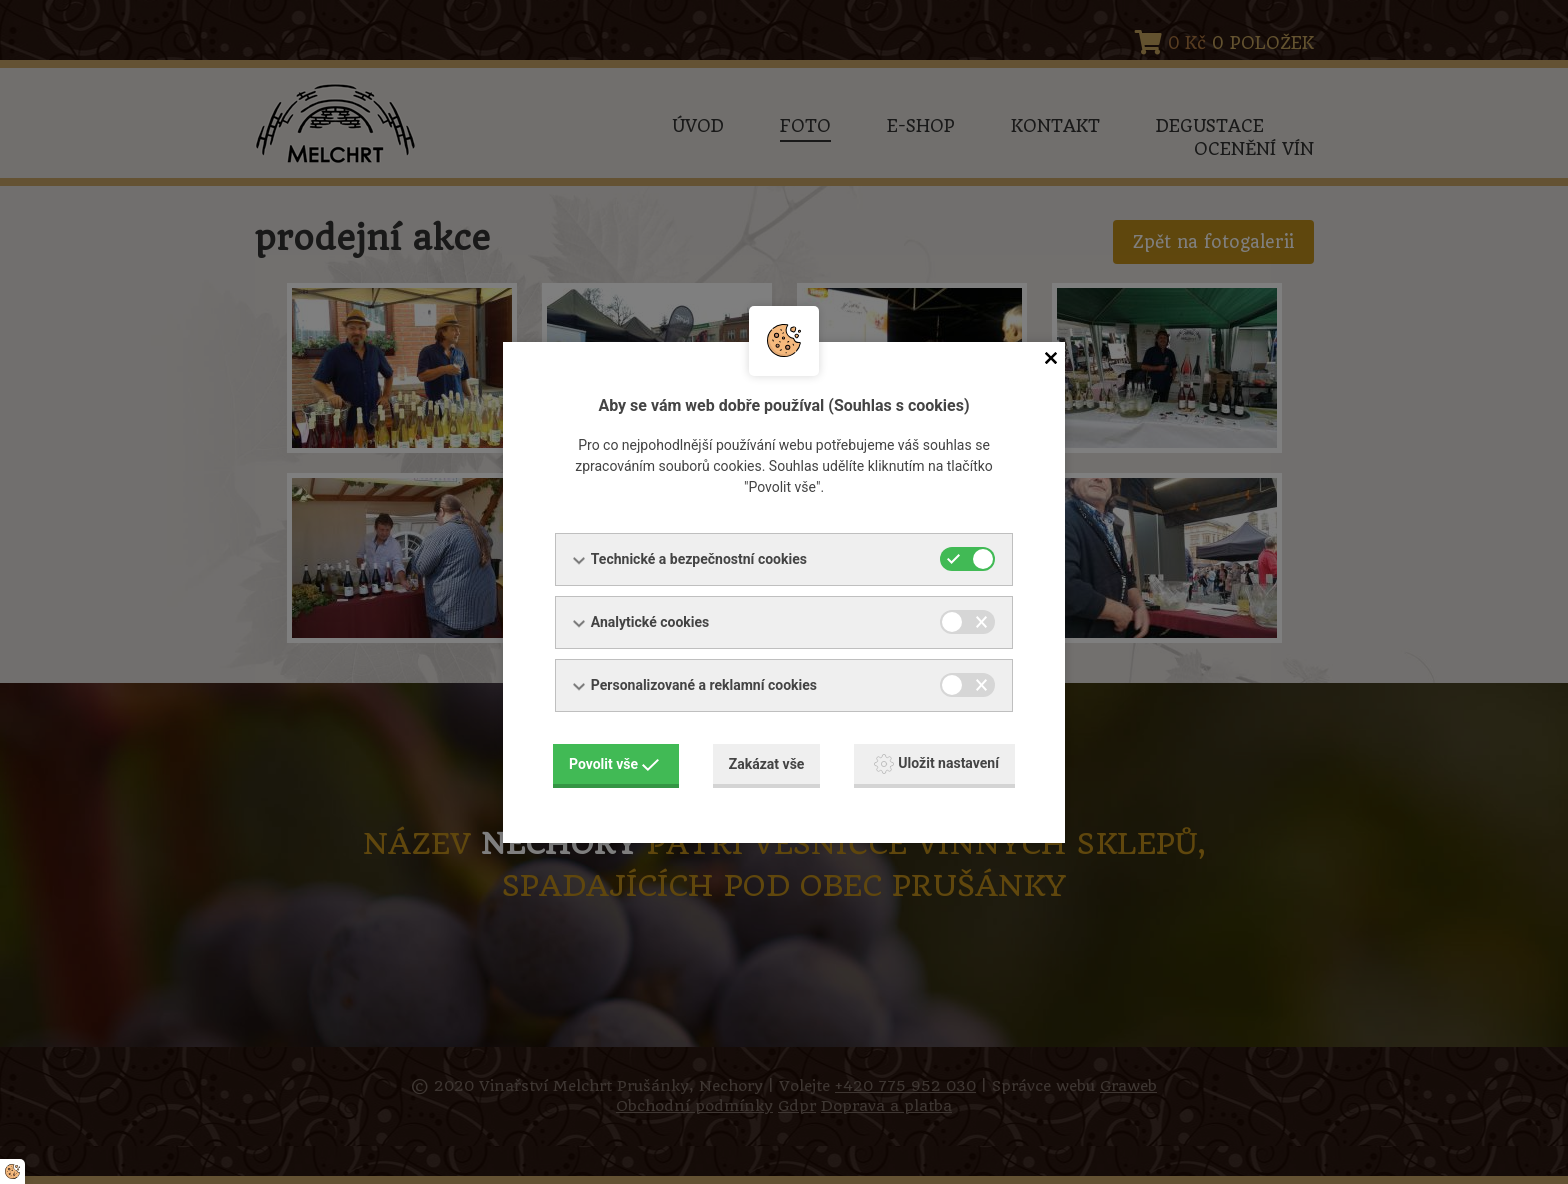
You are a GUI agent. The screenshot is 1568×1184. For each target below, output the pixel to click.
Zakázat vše (767, 764)
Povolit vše (614, 764)
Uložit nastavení (936, 764)
